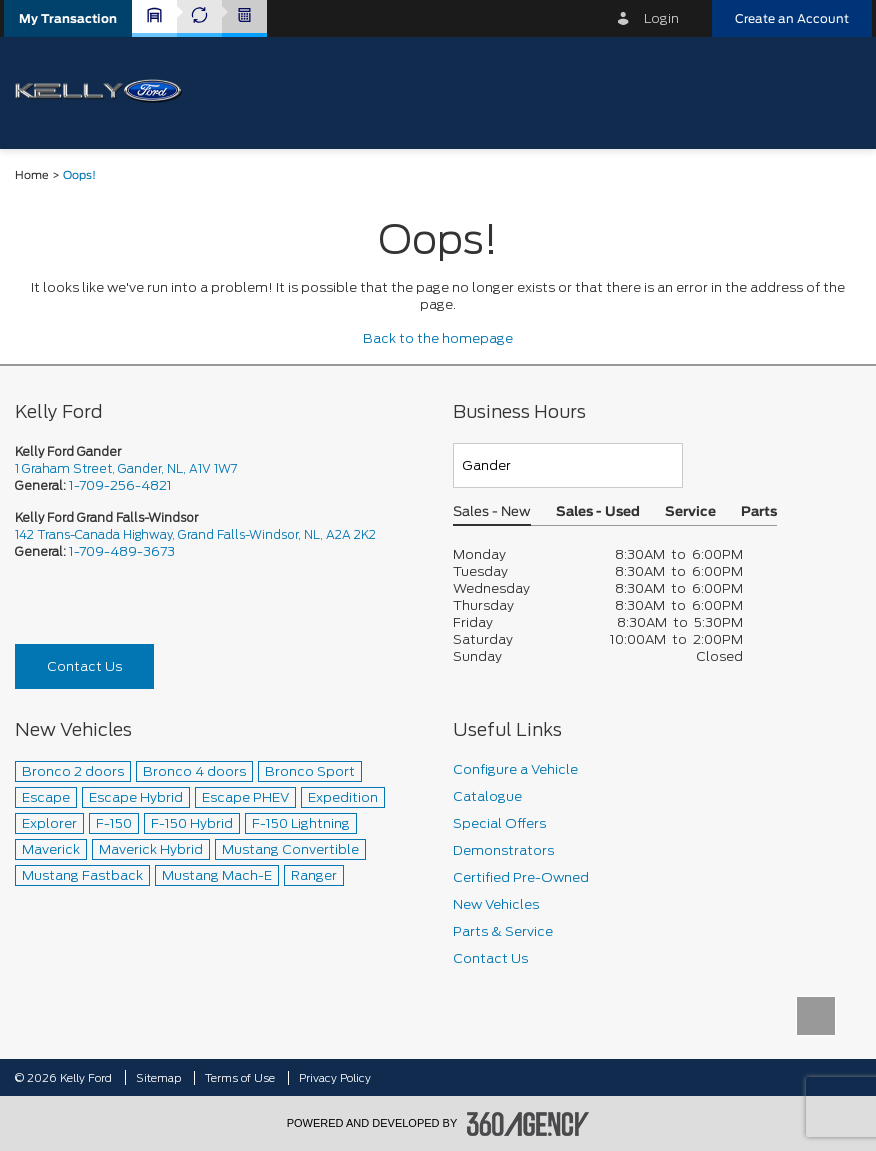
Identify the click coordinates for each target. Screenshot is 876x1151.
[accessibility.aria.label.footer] (528, 1124)
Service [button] (690, 512)
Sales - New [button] (492, 512)
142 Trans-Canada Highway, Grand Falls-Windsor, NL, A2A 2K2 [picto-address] (195, 534)
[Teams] (568, 465)
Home (32, 175)
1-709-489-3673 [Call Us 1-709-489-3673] (122, 551)
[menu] (836, 91)
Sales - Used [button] (598, 512)
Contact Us (84, 666)
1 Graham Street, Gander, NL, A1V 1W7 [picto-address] (126, 468)
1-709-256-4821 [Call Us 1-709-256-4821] (120, 485)
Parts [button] (759, 512)
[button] (68, 18)
